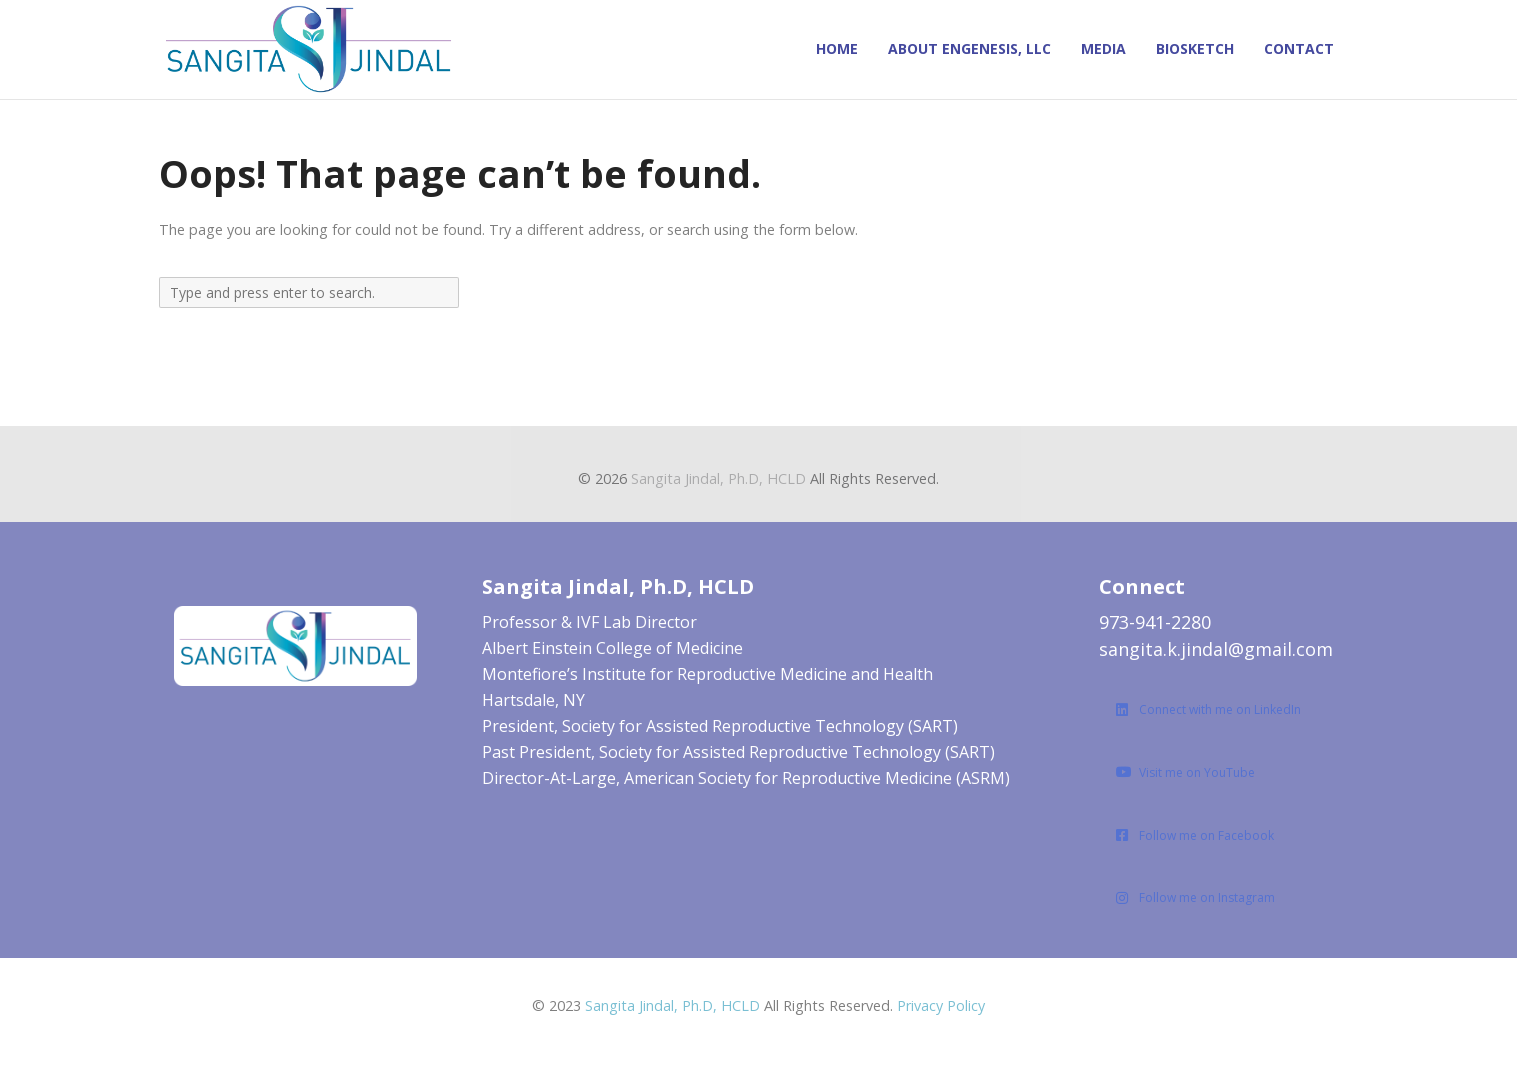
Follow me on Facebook (1195, 835)
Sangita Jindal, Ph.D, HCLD (718, 478)
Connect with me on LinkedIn (1208, 709)
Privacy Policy (941, 1005)
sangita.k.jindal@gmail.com (1216, 649)
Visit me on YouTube (1185, 772)
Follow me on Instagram (1195, 897)
